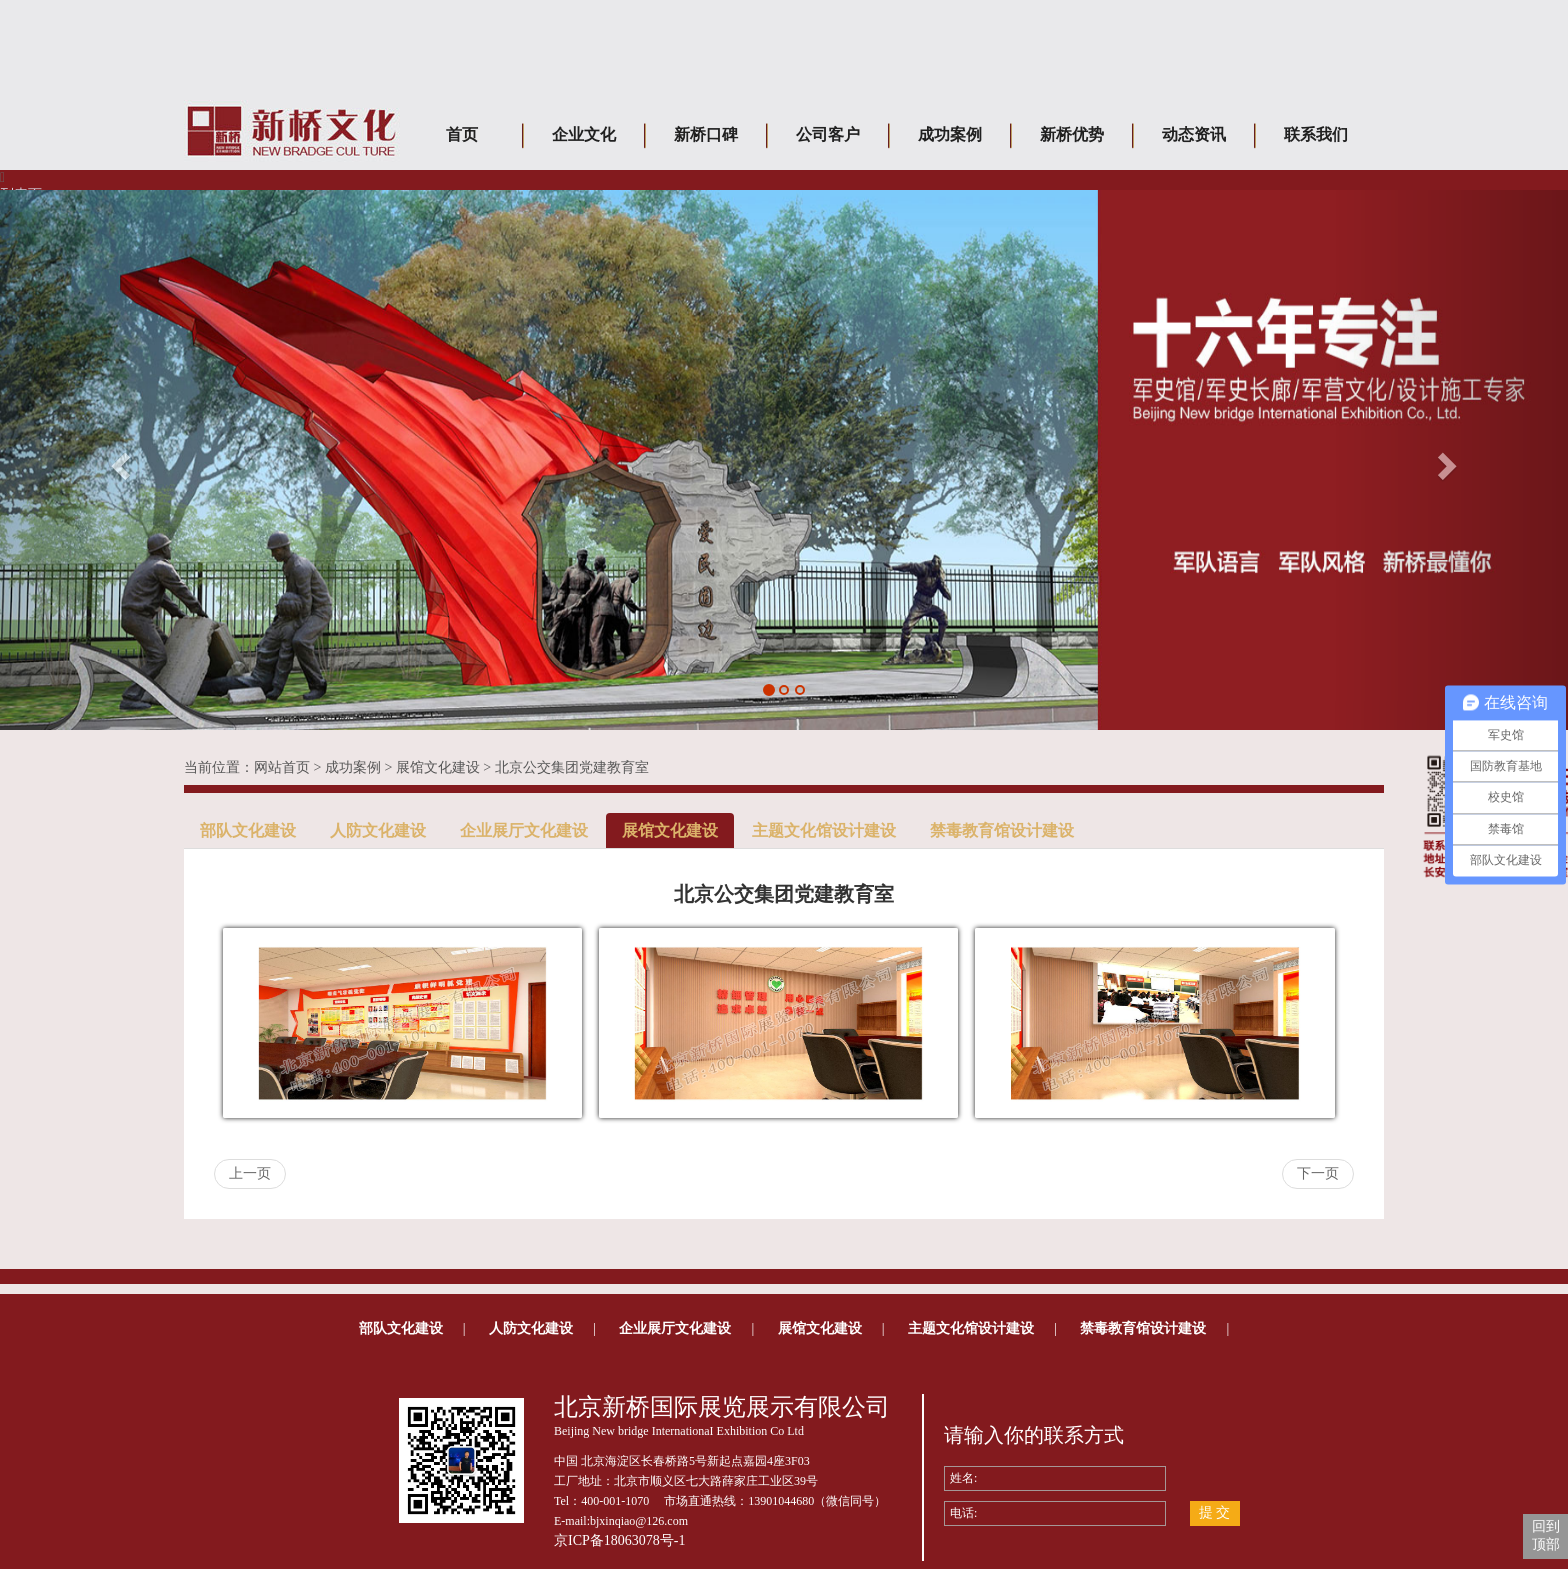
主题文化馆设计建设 (824, 830)
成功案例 (950, 134)
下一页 (1318, 1173)
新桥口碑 (706, 134)
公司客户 (828, 134)
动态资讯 (1194, 134)
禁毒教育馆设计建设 (1002, 830)
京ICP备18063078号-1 (619, 1540)
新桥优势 (1072, 134)
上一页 (250, 1173)
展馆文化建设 (438, 767)
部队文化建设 (248, 830)
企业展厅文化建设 (524, 830)
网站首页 (282, 767)
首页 (462, 134)
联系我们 (1316, 134)
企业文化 (584, 134)
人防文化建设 (378, 830)
